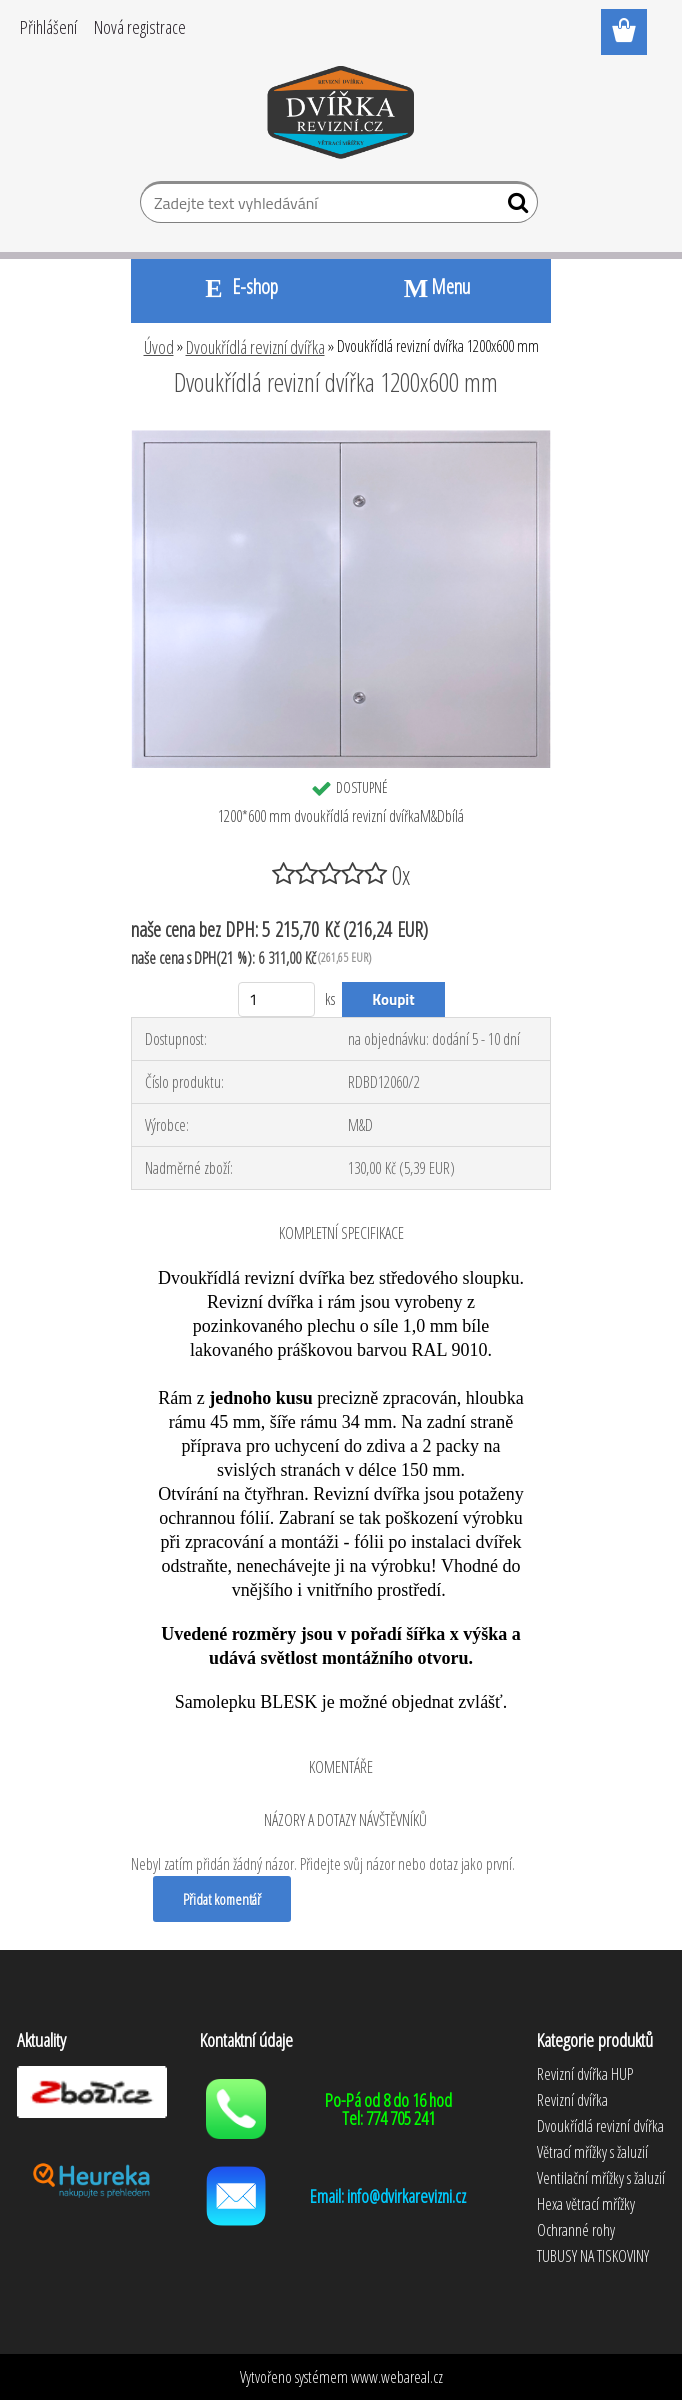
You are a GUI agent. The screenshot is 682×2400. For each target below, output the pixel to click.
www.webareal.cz (397, 2377)
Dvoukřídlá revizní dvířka (255, 347)
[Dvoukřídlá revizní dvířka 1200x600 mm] (341, 437)
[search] (514, 207)
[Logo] (341, 116)
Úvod (159, 347)
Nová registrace (140, 27)
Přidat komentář (222, 1899)
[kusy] (276, 999)
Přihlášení (48, 27)
